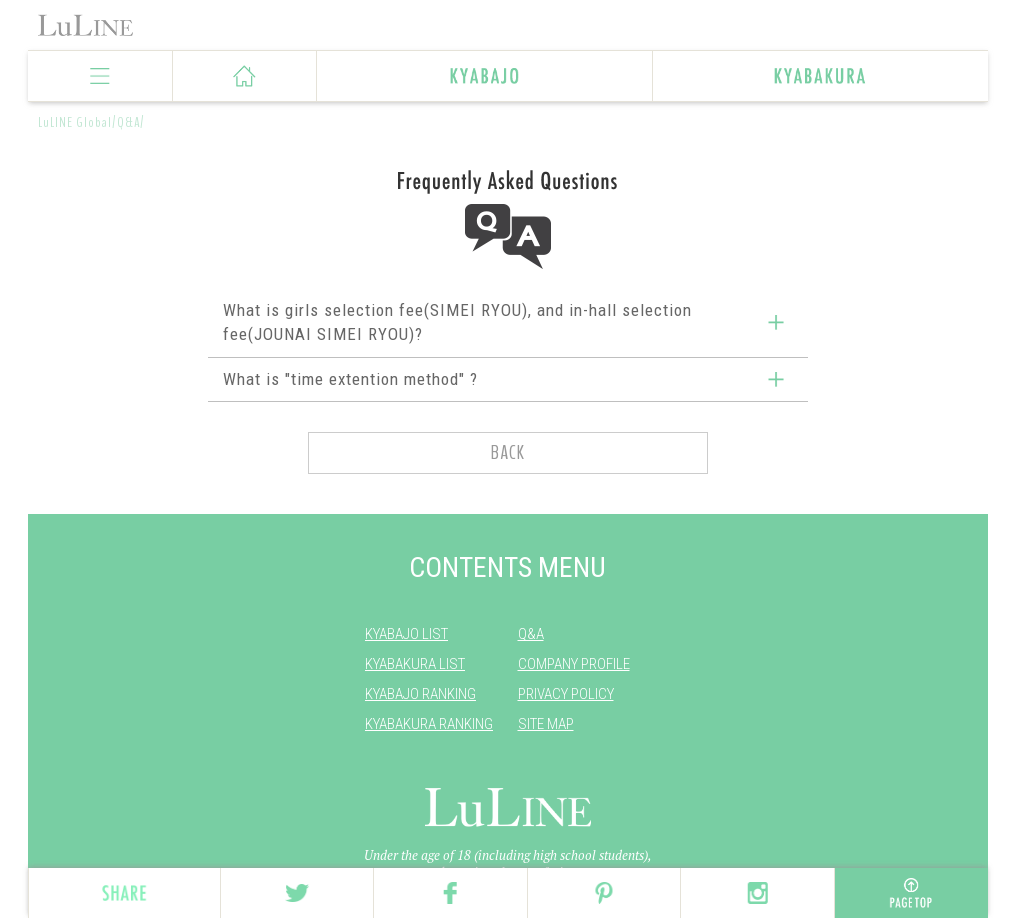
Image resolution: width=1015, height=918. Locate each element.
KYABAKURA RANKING (429, 724)
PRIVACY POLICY (566, 694)
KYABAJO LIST (406, 634)
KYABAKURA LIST (415, 664)
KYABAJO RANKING (420, 694)
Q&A (531, 634)
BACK (508, 452)
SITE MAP (546, 724)
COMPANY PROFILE (574, 664)
